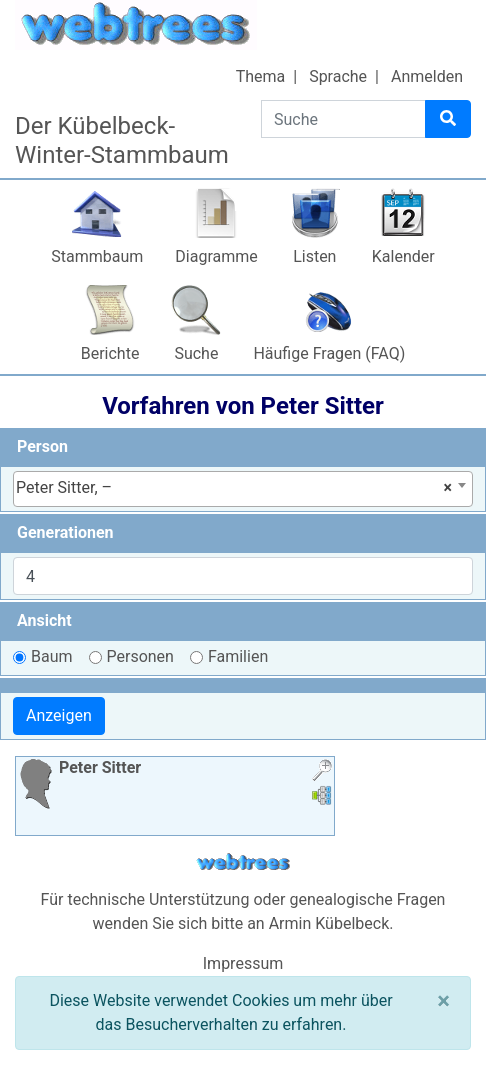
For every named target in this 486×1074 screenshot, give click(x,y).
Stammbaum (97, 256)
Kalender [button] (403, 256)
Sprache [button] (338, 76)
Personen (140, 656)
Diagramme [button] (216, 256)
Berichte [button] (110, 353)
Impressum (243, 963)
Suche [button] (196, 353)
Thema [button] (261, 76)
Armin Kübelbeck (329, 923)
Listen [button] (314, 256)
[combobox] (243, 489)
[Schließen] (443, 1001)
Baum (52, 656)
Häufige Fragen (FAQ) (329, 353)
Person (42, 446)
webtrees (243, 862)
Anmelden (427, 76)
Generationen (65, 532)
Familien (238, 656)
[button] (322, 772)
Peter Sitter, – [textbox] (234, 488)
